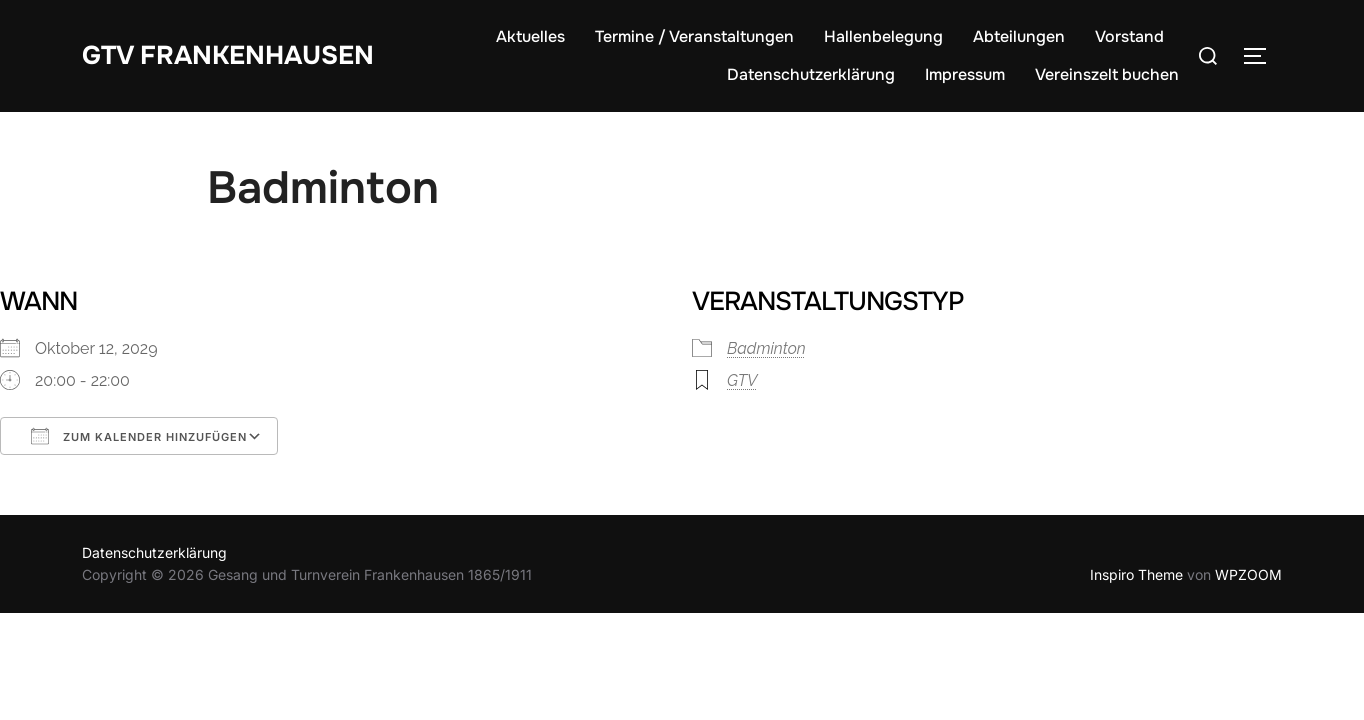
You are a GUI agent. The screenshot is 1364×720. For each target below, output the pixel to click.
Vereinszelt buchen (1107, 74)
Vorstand (1129, 36)
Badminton (766, 348)
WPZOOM (1248, 574)
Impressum (965, 74)
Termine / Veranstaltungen (694, 36)
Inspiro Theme (1136, 574)
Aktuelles (530, 36)
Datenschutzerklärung (811, 74)
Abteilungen (1019, 36)
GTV (742, 380)
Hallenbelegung (883, 36)
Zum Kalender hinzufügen (139, 436)
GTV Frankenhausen (228, 54)
